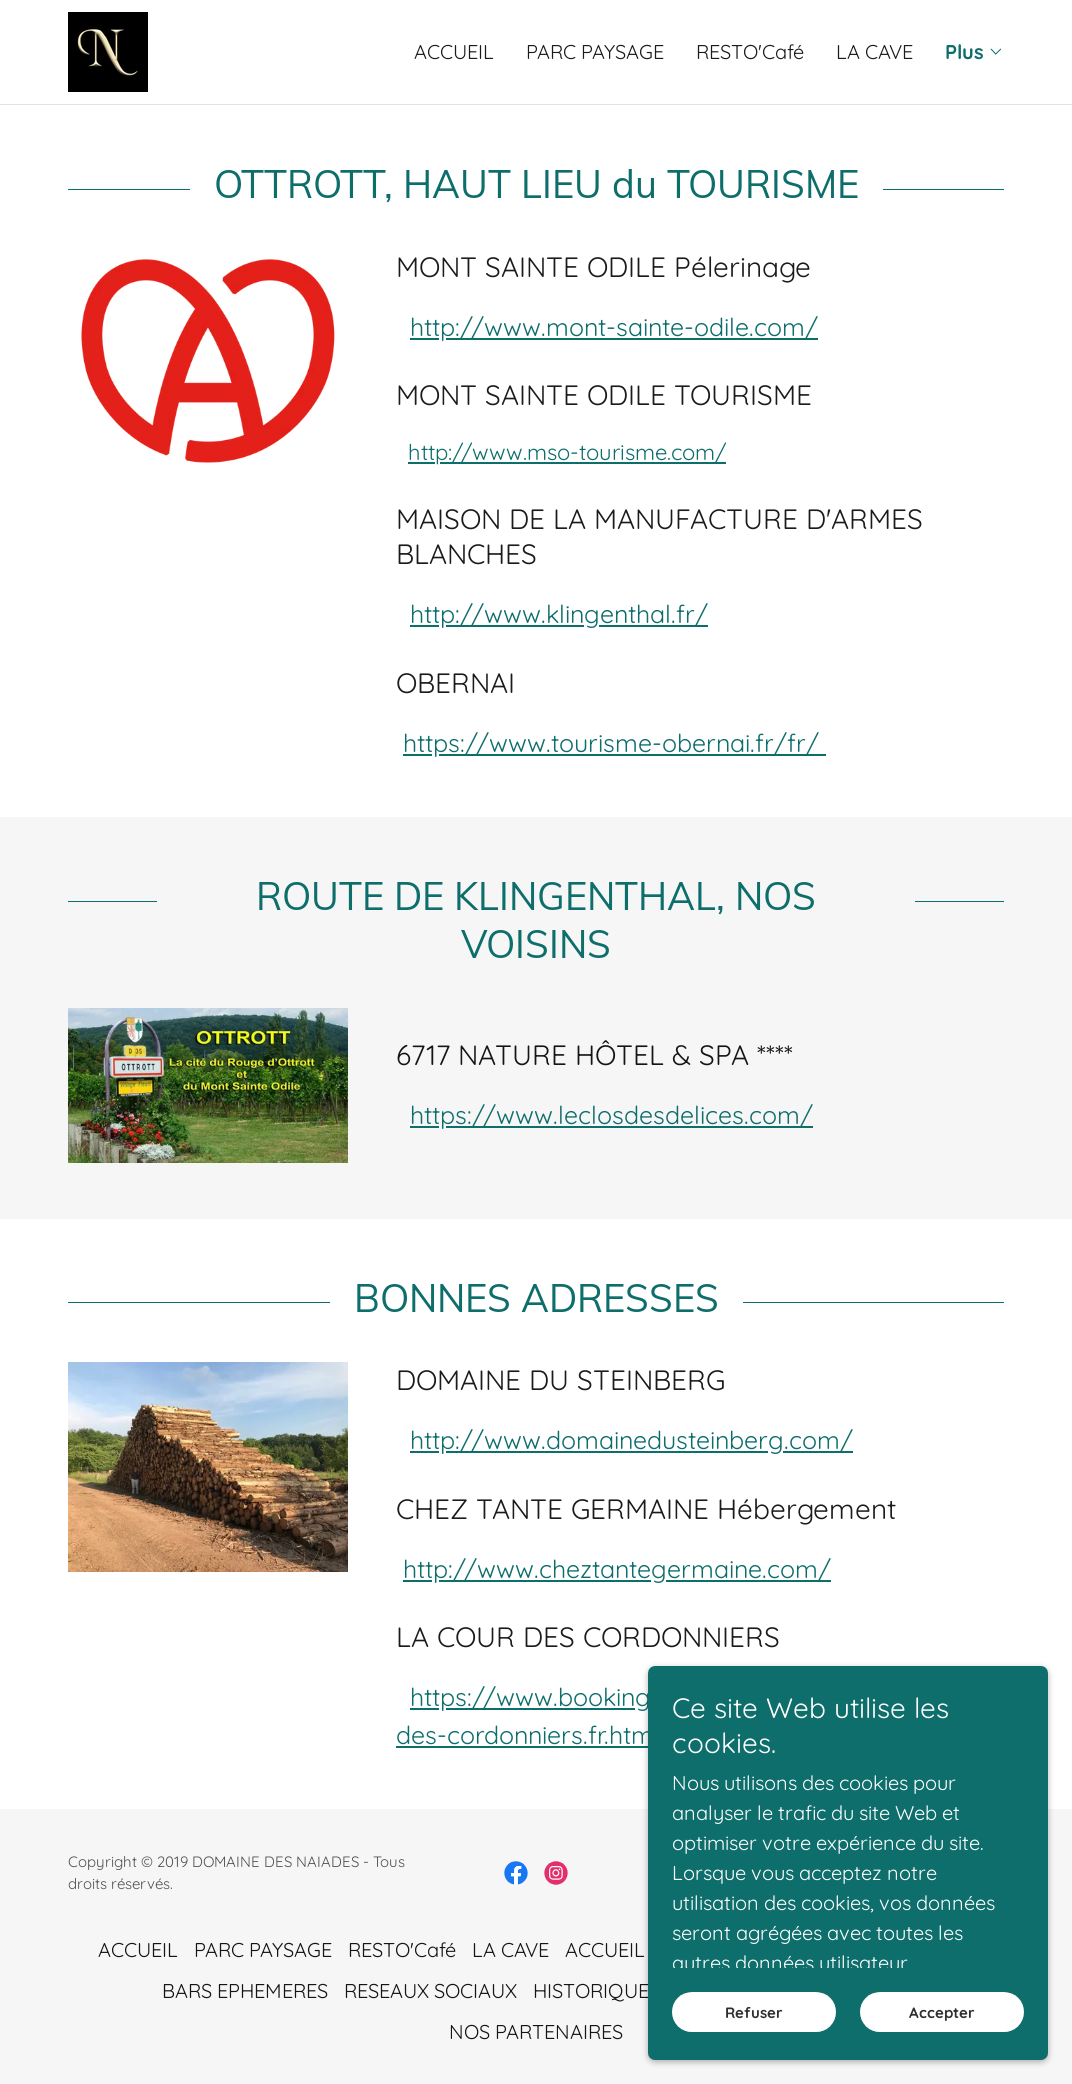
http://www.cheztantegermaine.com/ (617, 1568)
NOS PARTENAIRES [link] (536, 2031)
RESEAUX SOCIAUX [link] (430, 1990)
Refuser (754, 2039)
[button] (974, 52)
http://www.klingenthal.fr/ (559, 613)
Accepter (942, 2039)
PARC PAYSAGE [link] (595, 51)
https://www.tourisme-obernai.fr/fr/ (614, 742)
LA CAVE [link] (874, 51)
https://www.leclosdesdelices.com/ (611, 1114)
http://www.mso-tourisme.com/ (567, 452)
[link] (108, 49)
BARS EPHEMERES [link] (245, 1990)
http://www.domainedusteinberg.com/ (631, 1439)
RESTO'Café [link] (750, 51)
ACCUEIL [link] (454, 51)
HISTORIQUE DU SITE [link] (629, 1990)
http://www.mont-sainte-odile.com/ (614, 326)
